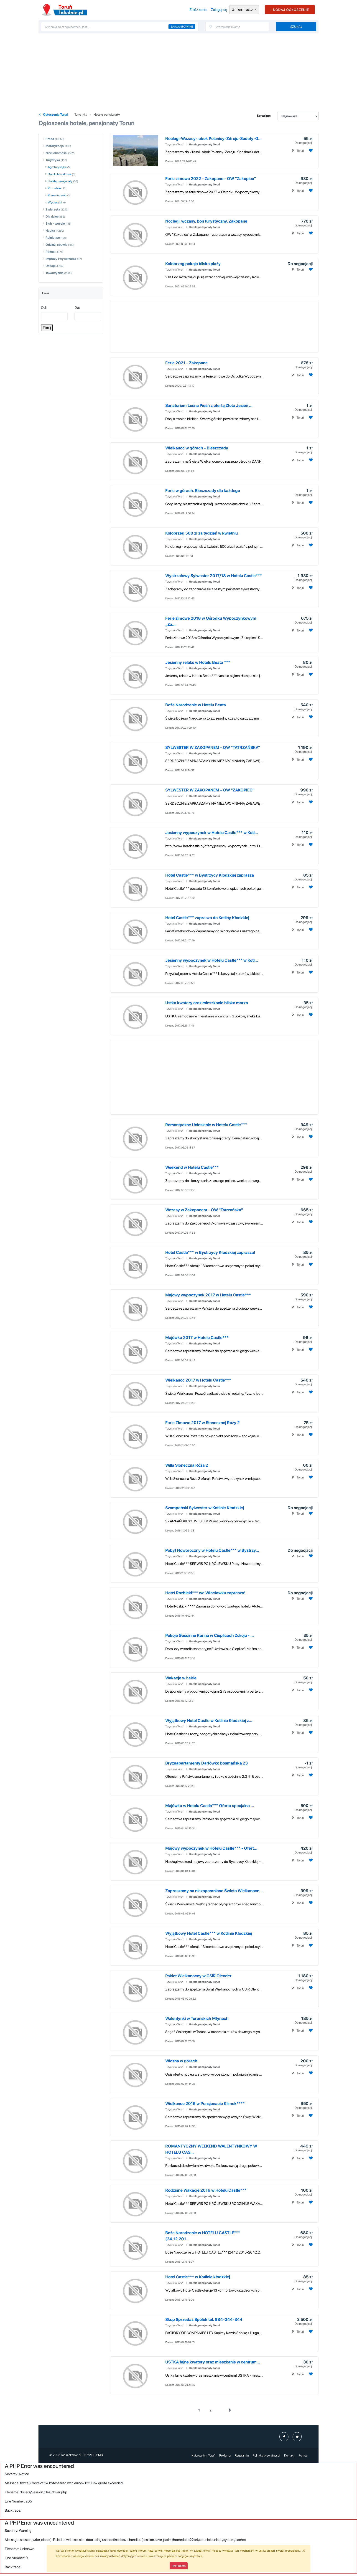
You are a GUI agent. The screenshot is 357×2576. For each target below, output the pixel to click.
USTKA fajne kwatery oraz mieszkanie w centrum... (212, 2362)
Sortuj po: (264, 115)
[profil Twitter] (297, 2436)
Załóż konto (198, 10)
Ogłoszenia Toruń (55, 114)
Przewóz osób (57, 195)
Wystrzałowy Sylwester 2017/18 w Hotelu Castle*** (213, 575)
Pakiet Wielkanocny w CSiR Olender (198, 1975)
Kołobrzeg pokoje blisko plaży (193, 263)
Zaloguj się (219, 10)
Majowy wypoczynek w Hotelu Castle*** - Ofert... (211, 1848)
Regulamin (242, 2455)
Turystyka (80, 114)
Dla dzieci (52, 216)
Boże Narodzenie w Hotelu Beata (195, 704)
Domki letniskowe (59, 174)
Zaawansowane (182, 26)
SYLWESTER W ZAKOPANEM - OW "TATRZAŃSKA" (212, 747)
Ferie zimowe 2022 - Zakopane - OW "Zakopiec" (210, 178)
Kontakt (289, 2455)
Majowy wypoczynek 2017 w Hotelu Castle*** (208, 1295)
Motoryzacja (55, 146)
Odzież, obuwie (56, 244)
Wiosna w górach (181, 2061)
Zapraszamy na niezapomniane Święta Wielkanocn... (214, 1890)
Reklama (225, 2455)
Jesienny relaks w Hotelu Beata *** (197, 662)
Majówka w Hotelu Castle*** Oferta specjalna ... (209, 1805)
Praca (50, 139)
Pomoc (303, 2455)
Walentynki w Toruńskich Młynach (197, 2018)
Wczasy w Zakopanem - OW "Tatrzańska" (204, 1209)
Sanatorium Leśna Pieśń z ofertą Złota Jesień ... (208, 405)
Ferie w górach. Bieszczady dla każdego (202, 490)
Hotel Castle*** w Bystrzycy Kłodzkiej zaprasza (209, 875)
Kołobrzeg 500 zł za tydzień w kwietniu (201, 533)
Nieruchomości (56, 153)
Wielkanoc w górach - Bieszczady (196, 448)
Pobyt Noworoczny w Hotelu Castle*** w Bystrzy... (212, 1550)
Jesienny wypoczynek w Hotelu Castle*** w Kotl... (211, 832)
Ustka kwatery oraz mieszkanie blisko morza (206, 1002)
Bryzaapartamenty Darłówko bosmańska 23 (206, 1763)
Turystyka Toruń (174, 144)
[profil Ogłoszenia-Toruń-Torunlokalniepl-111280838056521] (283, 2436)
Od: (44, 307)
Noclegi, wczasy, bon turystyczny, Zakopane (206, 221)
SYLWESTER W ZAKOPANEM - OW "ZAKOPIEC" (209, 790)
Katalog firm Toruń (203, 2455)
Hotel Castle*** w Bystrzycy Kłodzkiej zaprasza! (210, 1252)
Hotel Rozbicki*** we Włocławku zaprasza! (205, 1592)
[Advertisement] (178, 72)
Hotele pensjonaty (107, 114)
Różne (50, 252)
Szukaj (296, 26)
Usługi (50, 266)
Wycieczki (55, 202)
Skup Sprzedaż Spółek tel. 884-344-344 (203, 2319)
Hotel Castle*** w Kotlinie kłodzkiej (197, 2276)
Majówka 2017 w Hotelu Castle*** (197, 1337)
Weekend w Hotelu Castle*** (192, 1167)
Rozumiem (179, 2566)
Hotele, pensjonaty (60, 181)
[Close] (303, 2550)
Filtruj (47, 328)
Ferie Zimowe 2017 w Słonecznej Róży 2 (202, 1422)
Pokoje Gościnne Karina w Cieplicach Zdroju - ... (209, 1635)
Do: (77, 307)
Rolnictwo (53, 237)
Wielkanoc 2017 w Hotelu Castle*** (198, 1380)
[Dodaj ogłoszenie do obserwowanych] (310, 150)
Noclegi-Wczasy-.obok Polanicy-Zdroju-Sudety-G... (213, 138)
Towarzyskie (55, 273)
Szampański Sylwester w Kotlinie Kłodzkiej (204, 1507)
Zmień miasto (242, 9)
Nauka (50, 230)
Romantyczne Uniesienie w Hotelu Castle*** (206, 1124)
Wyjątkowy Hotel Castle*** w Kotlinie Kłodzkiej (208, 1933)
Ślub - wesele (55, 223)
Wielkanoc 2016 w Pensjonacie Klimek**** (205, 2103)
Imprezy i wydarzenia (61, 259)
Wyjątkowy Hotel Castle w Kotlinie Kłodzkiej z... (208, 1720)
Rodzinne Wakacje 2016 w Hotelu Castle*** (205, 2190)
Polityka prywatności (266, 2455)
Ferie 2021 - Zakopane (186, 362)
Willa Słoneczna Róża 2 (186, 1465)
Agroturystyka (57, 167)
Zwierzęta (53, 209)
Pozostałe (54, 188)
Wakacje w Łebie (180, 1678)
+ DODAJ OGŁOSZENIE (289, 10)
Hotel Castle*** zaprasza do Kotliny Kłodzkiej (207, 917)
